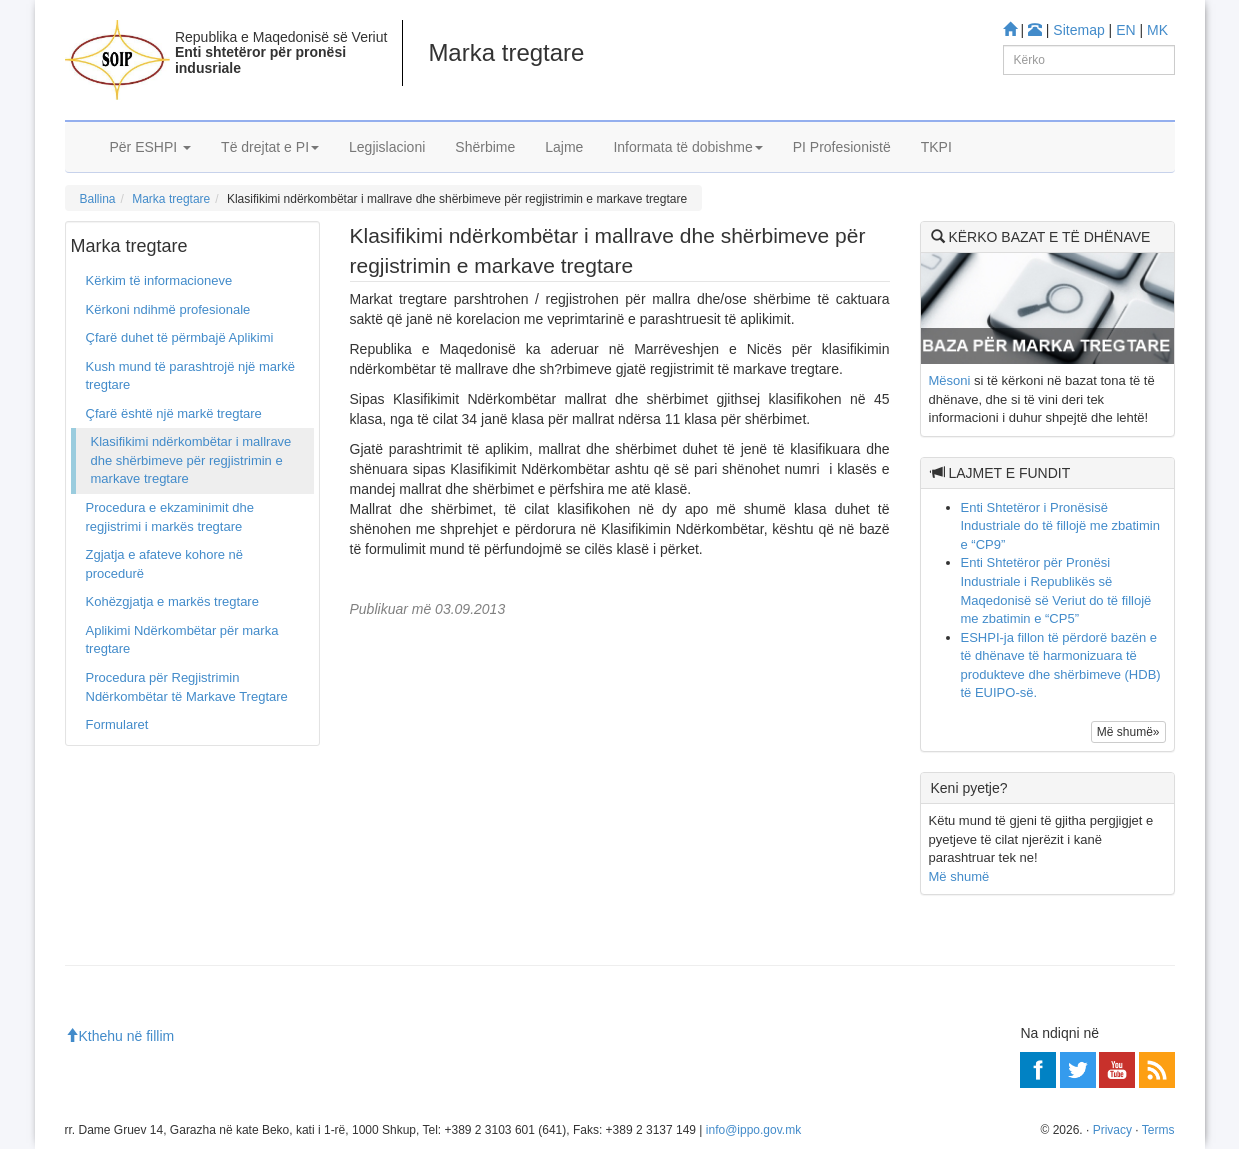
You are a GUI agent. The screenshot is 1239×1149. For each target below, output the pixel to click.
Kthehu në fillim (120, 1036)
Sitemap (1078, 30)
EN (1125, 30)
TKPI (936, 147)
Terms (1158, 1130)
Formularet (117, 724)
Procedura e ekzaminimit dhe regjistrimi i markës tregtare (170, 517)
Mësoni (950, 380)
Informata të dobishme (687, 147)
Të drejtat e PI (270, 147)
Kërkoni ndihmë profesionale (168, 309)
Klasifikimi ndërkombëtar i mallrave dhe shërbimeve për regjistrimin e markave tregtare (191, 460)
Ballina (98, 199)
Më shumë (959, 876)
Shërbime (485, 147)
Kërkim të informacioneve (159, 280)
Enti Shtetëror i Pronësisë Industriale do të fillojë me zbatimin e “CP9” (1060, 526)
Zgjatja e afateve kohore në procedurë (165, 564)
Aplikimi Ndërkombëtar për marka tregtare (182, 640)
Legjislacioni (387, 147)
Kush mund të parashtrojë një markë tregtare (191, 376)
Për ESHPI (151, 147)
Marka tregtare (171, 199)
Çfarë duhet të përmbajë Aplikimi (180, 337)
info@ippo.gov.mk (753, 1130)
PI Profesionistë (842, 147)
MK (1157, 30)
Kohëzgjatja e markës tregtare (172, 601)
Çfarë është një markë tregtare (174, 413)
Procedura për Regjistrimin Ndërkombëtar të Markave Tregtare (187, 687)
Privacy (1112, 1130)
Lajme (564, 147)
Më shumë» (1128, 732)
